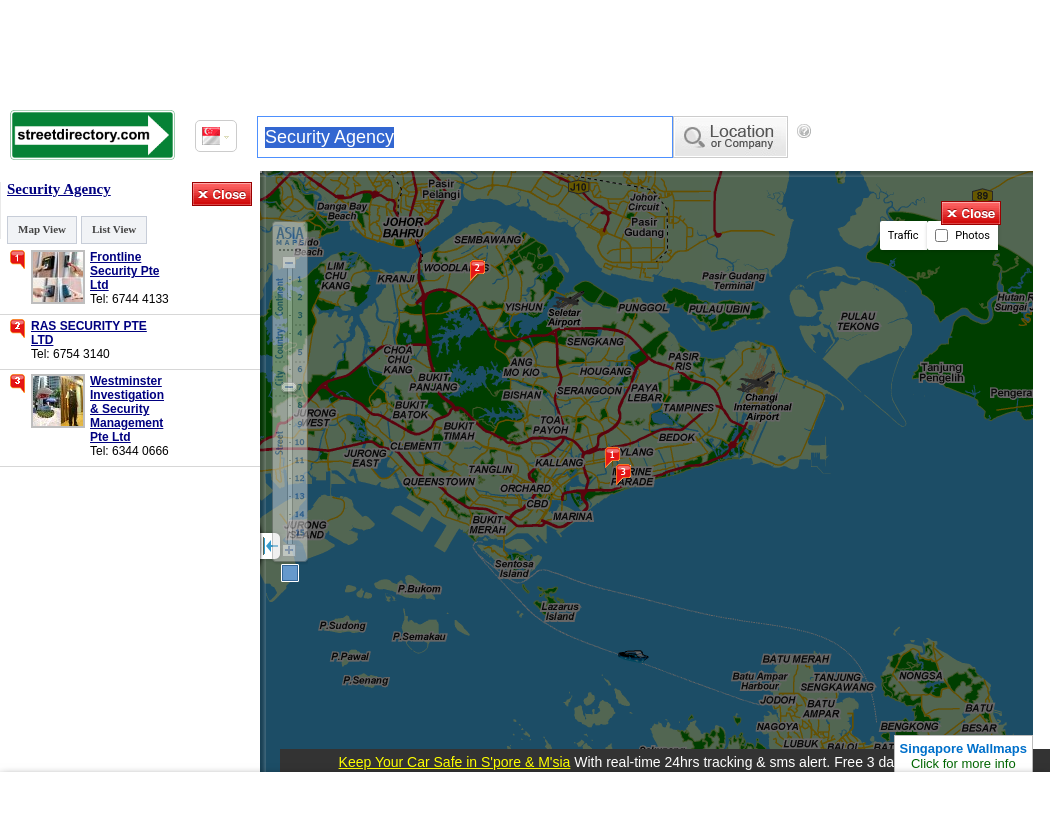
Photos (962, 235)
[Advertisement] (525, 50)
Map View (42, 229)
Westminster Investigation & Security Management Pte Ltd (126, 409)
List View (114, 229)
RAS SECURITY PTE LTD (89, 333)
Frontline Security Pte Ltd (124, 271)
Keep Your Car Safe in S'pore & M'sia (455, 762)
